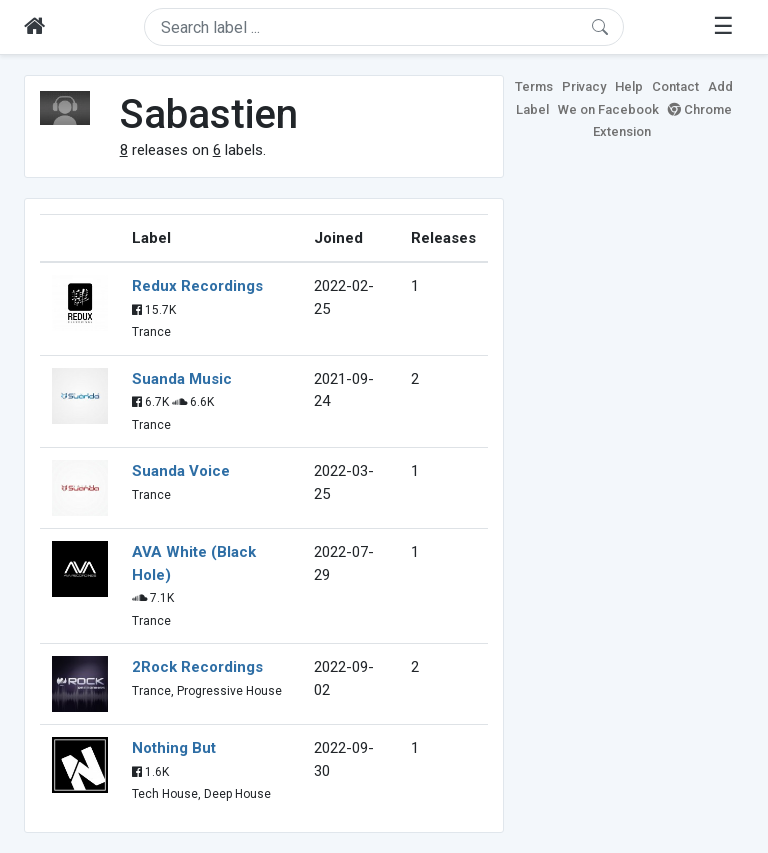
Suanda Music (182, 379)
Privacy (584, 86)
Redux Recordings (197, 286)
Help (629, 86)
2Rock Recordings (197, 667)
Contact (675, 86)
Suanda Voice (181, 471)
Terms (534, 86)
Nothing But (174, 748)
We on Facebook (608, 109)
